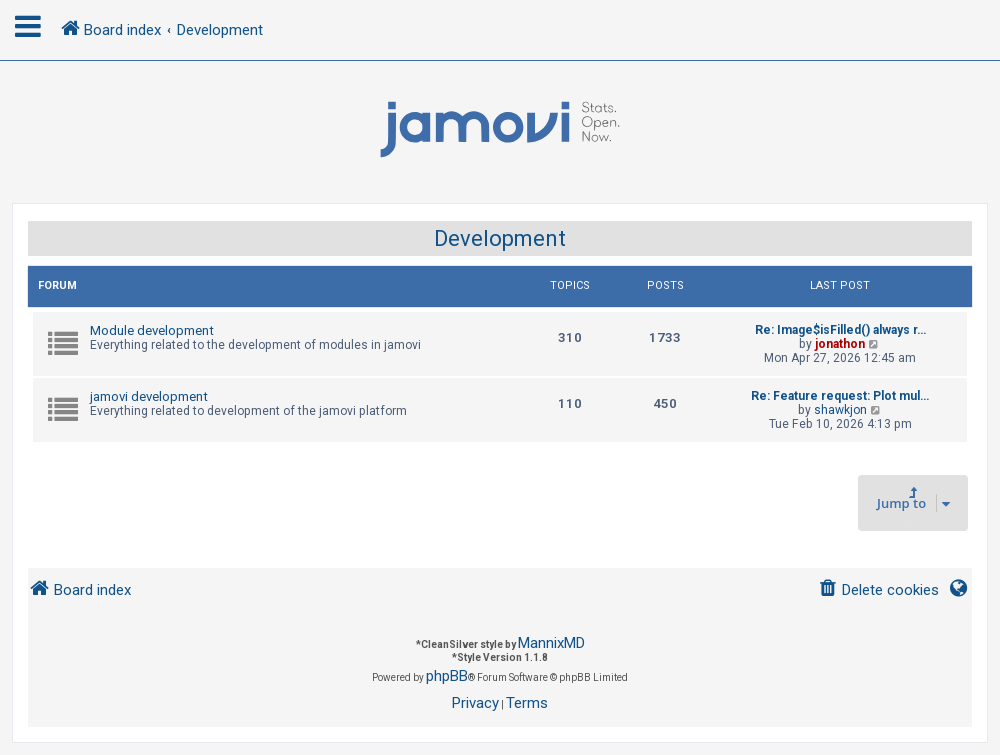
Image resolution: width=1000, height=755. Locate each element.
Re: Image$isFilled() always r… (840, 330)
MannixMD (551, 643)
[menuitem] (878, 590)
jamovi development (149, 396)
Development (500, 238)
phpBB (447, 676)
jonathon (840, 344)
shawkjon (840, 410)
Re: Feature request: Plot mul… (840, 396)
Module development (152, 330)
